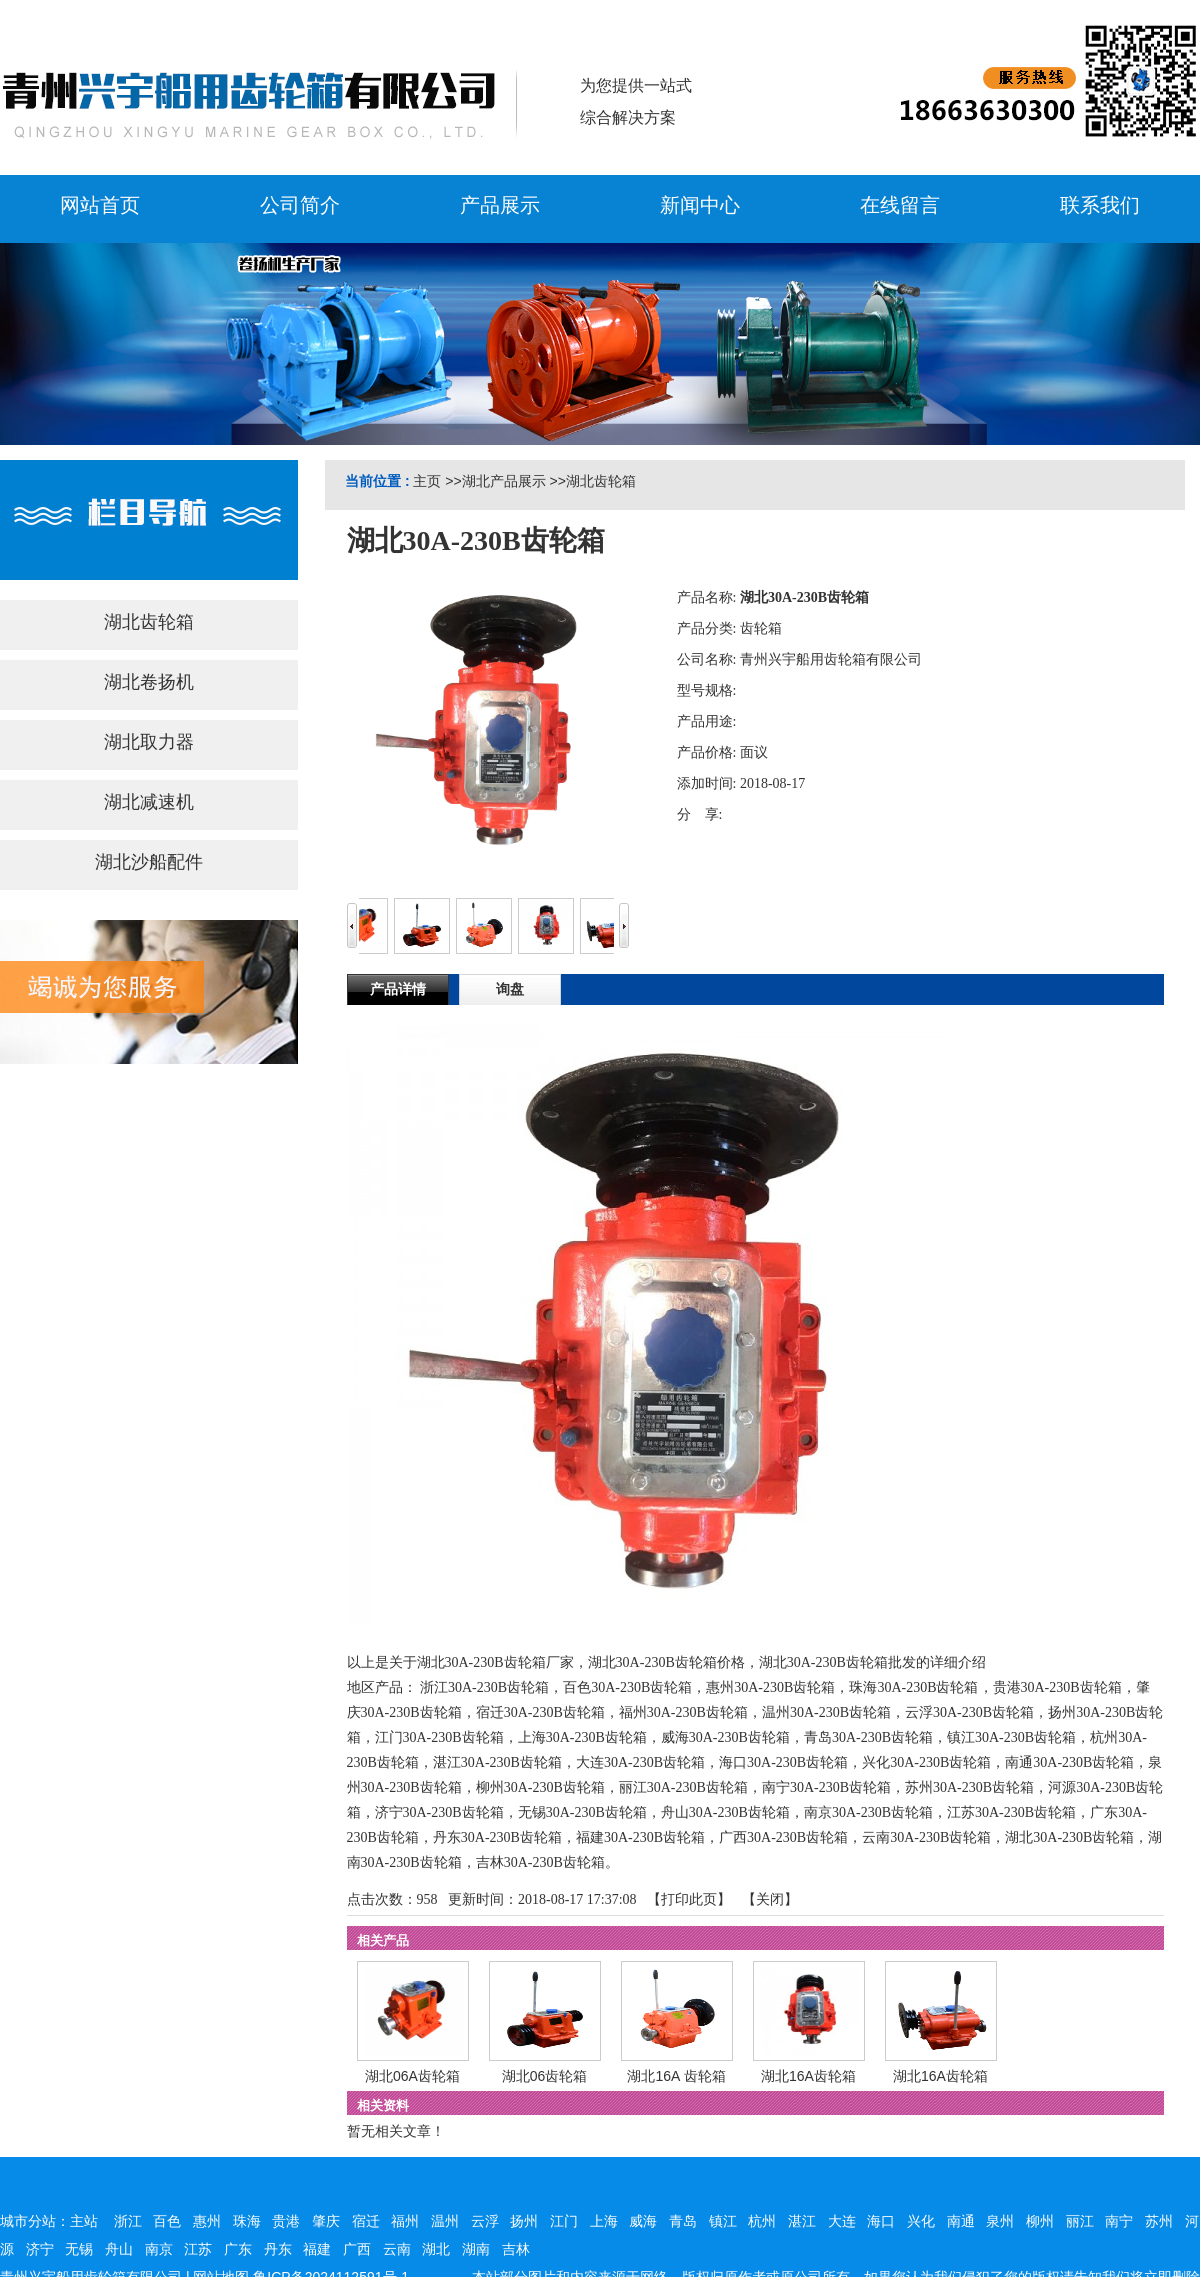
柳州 (1040, 2221)
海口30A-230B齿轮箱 (783, 1762)
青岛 (683, 2221)
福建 (317, 2249)
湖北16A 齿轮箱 (676, 2076)
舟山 (119, 2249)
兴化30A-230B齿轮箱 (926, 1762)
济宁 (40, 2249)
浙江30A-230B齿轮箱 (484, 1687)
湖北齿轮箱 (601, 481)
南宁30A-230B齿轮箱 (826, 1787)
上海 (604, 2221)
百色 (167, 2221)
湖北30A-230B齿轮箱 (1069, 1837)
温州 (445, 2221)
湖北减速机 (149, 802)
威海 (643, 2221)
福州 (405, 2221)
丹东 (278, 2249)
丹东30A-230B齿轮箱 (497, 1837)
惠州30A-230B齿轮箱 (770, 1687)
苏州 (1159, 2221)
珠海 (247, 2221)
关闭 (770, 1899)
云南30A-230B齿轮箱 (926, 1837)
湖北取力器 (149, 742)
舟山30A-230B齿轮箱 (725, 1812)
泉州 (1000, 2221)
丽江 (1080, 2221)
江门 (564, 2221)
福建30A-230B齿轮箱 (640, 1837)
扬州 (524, 2221)
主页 (427, 481)
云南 (397, 2249)
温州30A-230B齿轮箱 (826, 1712)
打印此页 (689, 1899)
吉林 (516, 2249)
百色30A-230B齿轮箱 (627, 1687)
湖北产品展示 (504, 481)
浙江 (128, 2221)
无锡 (79, 2249)
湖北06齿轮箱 (545, 2076)
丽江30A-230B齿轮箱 (683, 1787)
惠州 (207, 2221)
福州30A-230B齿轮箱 (683, 1712)
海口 (881, 2221)
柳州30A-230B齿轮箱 (540, 1787)
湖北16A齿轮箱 (808, 2076)
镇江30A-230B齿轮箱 (1011, 1737)
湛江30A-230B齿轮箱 (497, 1762)
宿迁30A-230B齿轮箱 (540, 1712)
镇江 (723, 2221)
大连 (842, 2221)
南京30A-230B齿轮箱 (868, 1812)
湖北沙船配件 (149, 862)
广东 (238, 2249)
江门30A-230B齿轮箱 (439, 1737)
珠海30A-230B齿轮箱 (913, 1687)
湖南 (476, 2249)
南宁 (1119, 2221)
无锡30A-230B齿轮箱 (582, 1812)
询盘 (510, 989)
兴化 (921, 2221)
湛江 (802, 2221)
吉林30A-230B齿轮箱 (540, 1862)
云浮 (485, 2221)
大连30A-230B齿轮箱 (640, 1762)
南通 (961, 2221)
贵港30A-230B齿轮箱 (1057, 1687)
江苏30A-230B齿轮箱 (1011, 1812)
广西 (357, 2249)
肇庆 (326, 2221)
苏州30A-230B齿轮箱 (969, 1787)
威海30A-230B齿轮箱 (725, 1737)
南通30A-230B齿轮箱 (1069, 1762)
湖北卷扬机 (149, 682)
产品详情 (398, 989)
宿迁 (366, 2221)
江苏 (198, 2249)
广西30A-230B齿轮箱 (783, 1837)
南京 (159, 2249)
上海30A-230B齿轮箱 (582, 1737)
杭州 (762, 2221)
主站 (84, 2221)
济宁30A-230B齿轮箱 (439, 1812)
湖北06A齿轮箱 (412, 2076)
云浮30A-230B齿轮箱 (969, 1712)
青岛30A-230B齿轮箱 (868, 1737)
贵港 (286, 2221)
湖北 (436, 2249)
